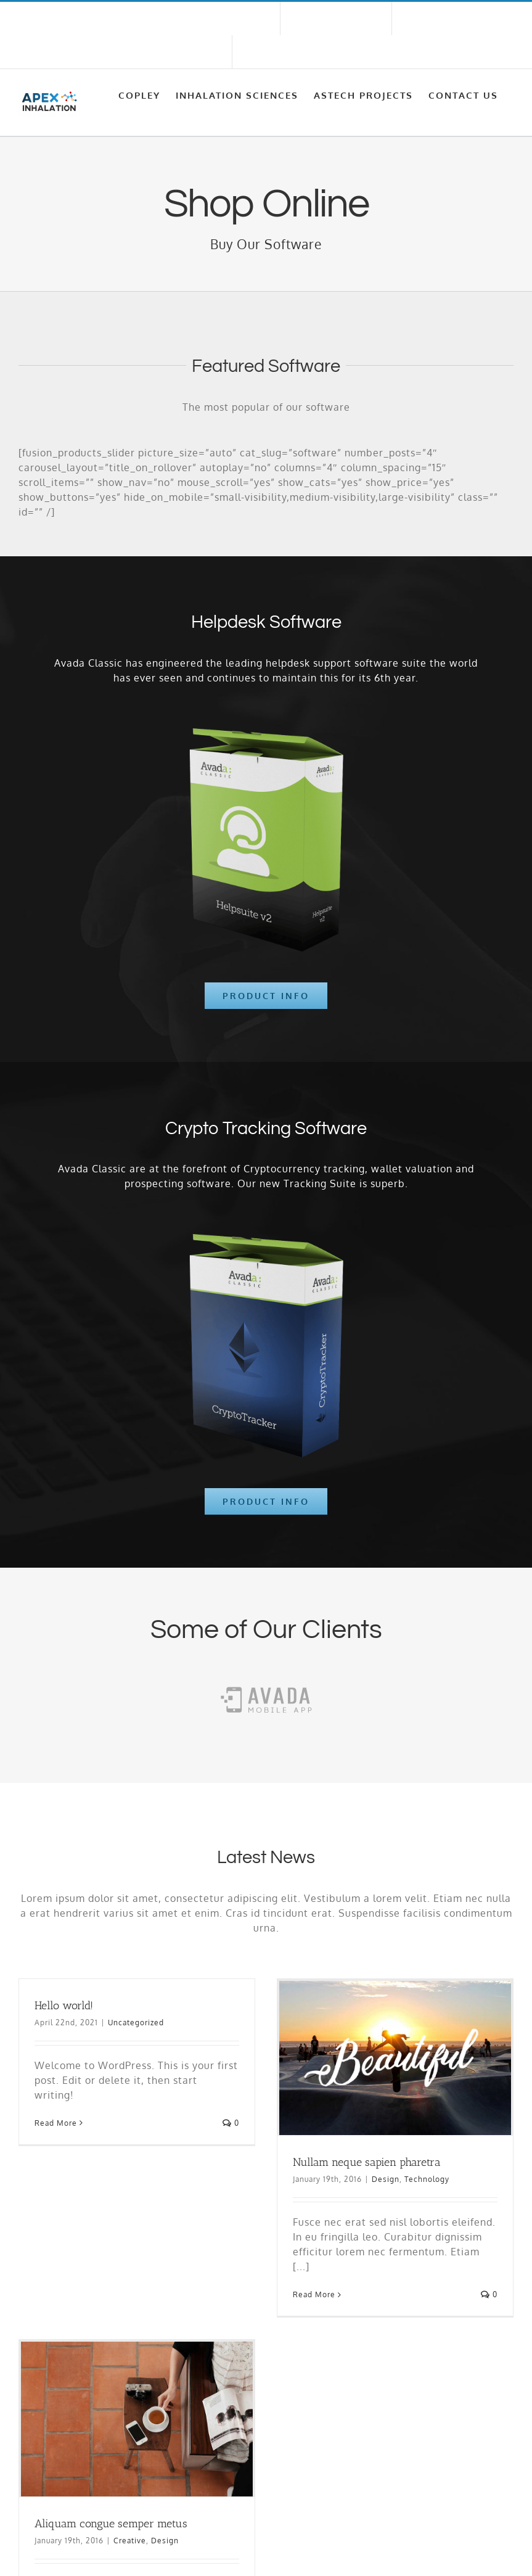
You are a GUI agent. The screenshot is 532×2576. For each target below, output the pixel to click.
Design (385, 2179)
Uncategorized (136, 2022)
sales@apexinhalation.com (74, 52)
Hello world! (64, 2005)
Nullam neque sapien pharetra (367, 2162)
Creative (129, 2540)
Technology (426, 2179)
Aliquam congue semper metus (111, 2523)
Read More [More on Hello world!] (56, 2123)
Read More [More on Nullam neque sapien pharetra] (314, 2294)
